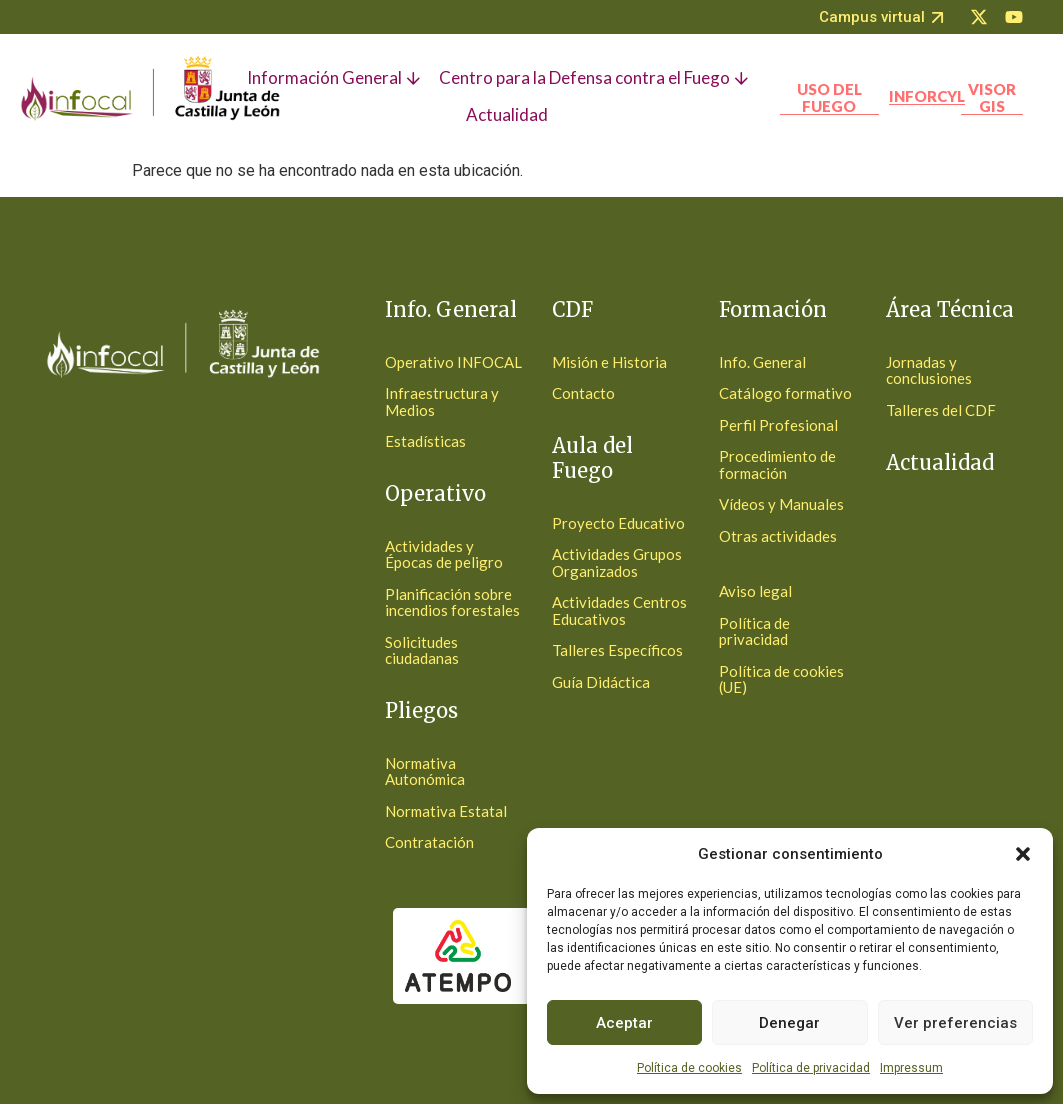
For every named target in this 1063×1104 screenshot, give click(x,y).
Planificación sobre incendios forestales (452, 602)
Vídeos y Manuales (781, 504)
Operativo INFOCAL (453, 362)
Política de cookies (689, 1068)
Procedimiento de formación (777, 464)
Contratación (429, 842)
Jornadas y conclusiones (929, 370)
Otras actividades (778, 536)
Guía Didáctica (601, 682)
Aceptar (624, 1023)
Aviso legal (755, 591)
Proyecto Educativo (618, 523)
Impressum (911, 1068)
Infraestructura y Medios (442, 401)
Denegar (789, 1023)
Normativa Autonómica (425, 771)
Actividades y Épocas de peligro (444, 554)
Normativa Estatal (446, 811)
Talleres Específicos (617, 650)
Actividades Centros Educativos (619, 610)
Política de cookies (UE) (781, 679)
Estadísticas (425, 441)
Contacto (583, 393)
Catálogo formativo (785, 393)
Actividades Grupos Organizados (617, 562)
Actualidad (940, 462)
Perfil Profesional (778, 425)
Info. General (762, 362)
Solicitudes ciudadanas (422, 650)
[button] (1023, 854)
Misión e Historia (609, 362)
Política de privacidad (811, 1068)
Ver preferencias (955, 1023)
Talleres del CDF (941, 410)
